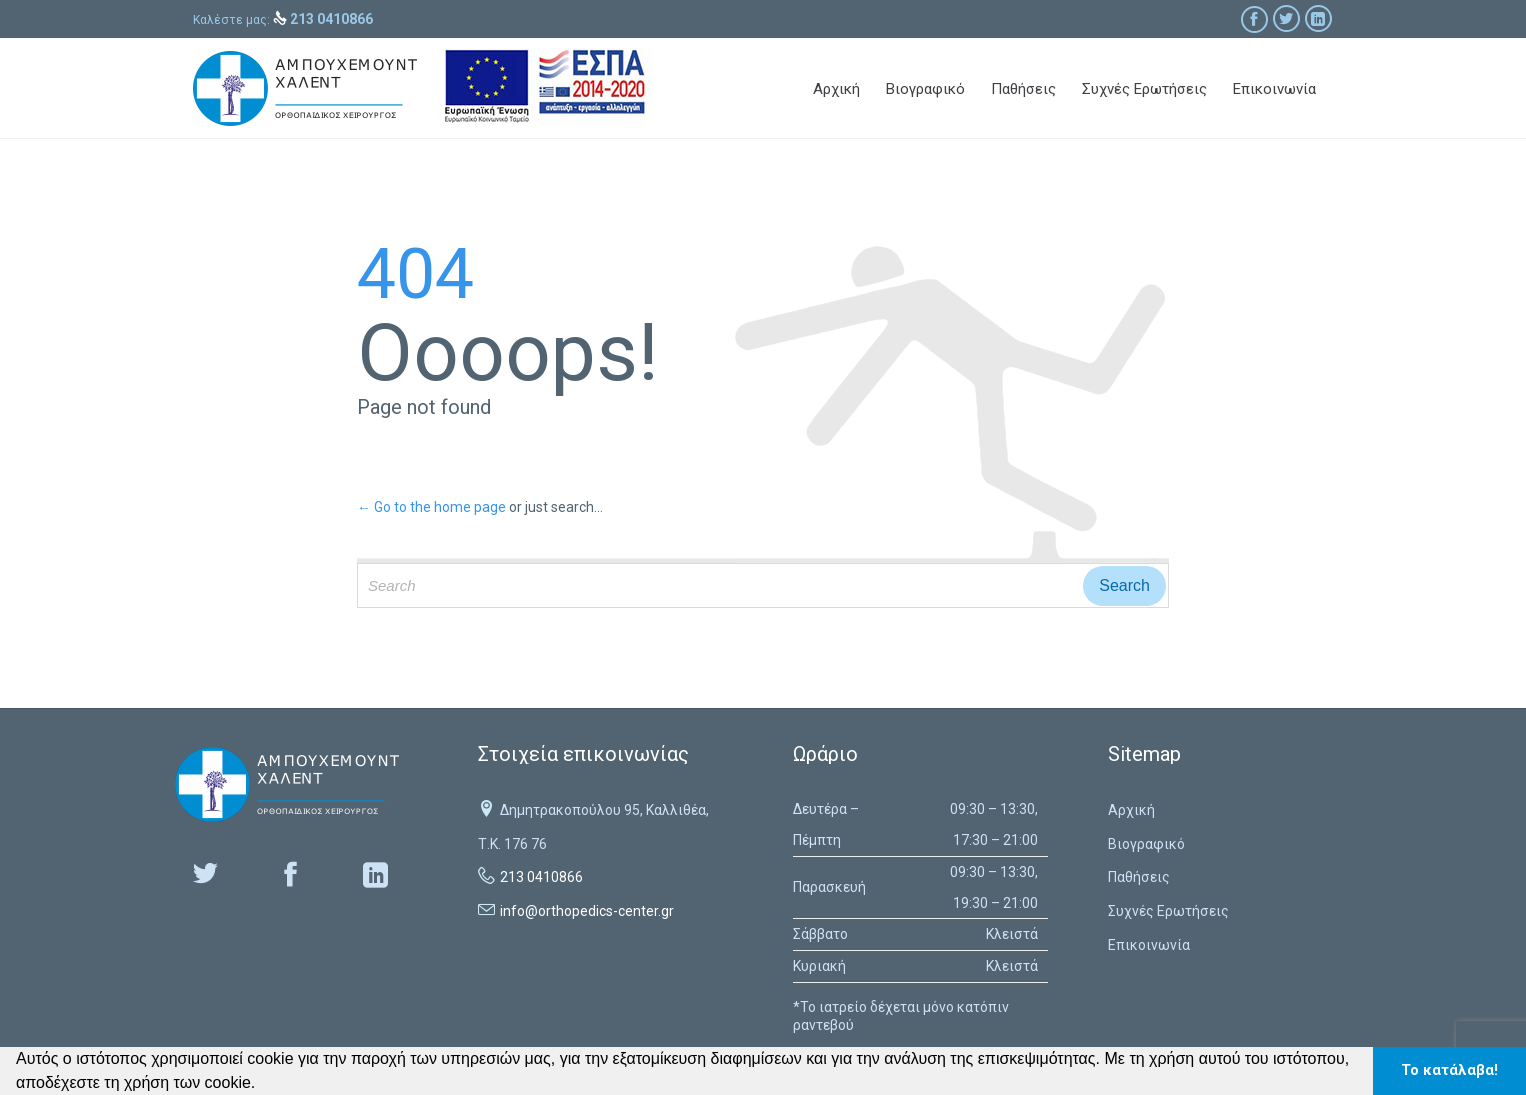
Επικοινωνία (1149, 945)
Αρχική (1131, 810)
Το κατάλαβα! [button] (1449, 1070)
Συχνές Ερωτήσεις (1168, 911)
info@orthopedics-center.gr (587, 911)
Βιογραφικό (1146, 844)
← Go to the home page (431, 507)
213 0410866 (541, 877)
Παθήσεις (1139, 877)
